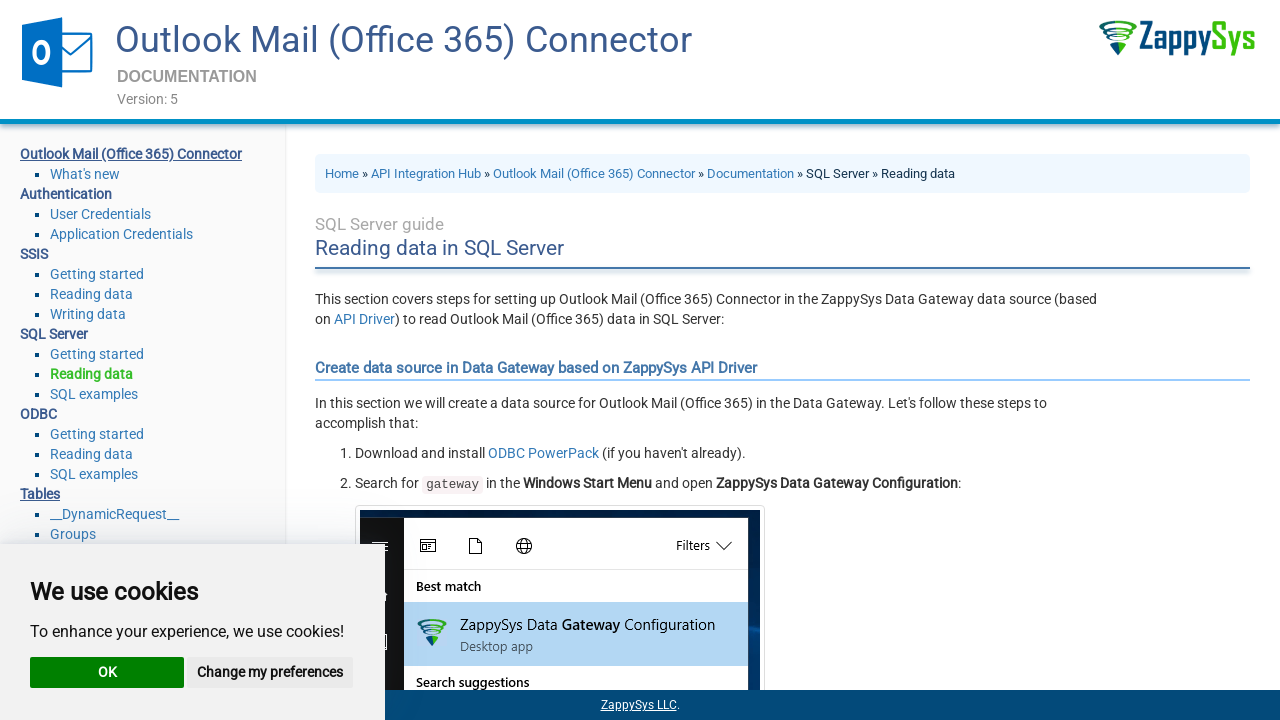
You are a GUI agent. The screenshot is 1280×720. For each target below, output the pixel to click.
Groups (73, 534)
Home (342, 173)
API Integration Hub (426, 173)
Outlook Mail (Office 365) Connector (403, 40)
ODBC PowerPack (543, 453)
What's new (85, 174)
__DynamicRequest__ (114, 514)
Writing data (88, 314)
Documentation (750, 173)
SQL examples (94, 394)
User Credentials (100, 214)
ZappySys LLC (639, 705)
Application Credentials (121, 234)
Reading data (91, 294)
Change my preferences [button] (270, 672)
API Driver (364, 319)
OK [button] (107, 672)
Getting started (97, 274)
